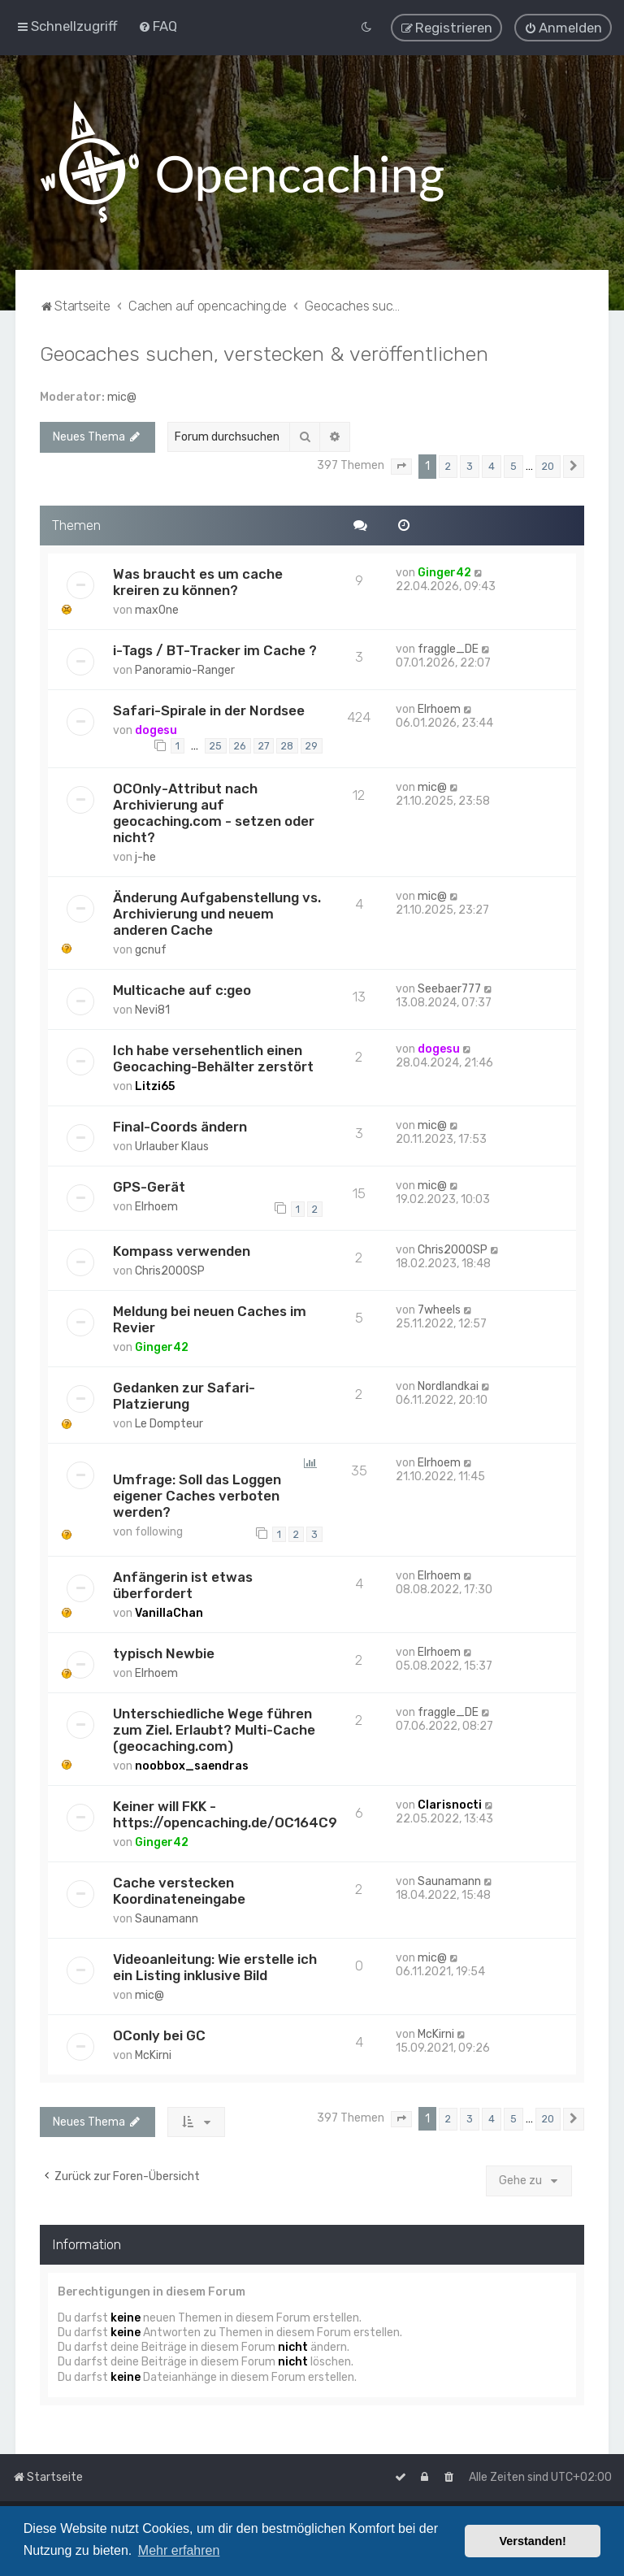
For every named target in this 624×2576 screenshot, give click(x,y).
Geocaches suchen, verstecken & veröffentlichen (264, 353)
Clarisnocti (450, 1804)
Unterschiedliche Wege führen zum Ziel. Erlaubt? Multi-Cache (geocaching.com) (214, 1729)
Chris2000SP (170, 1270)
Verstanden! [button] (533, 2541)
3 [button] (469, 465)
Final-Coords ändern (180, 1126)
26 (240, 745)
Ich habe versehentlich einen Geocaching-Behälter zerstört (213, 1057)
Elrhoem (439, 708)
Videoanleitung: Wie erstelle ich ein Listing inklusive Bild (215, 1966)
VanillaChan (169, 1612)
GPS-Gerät (149, 1186)
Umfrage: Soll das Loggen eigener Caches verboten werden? (197, 1494)
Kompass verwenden (181, 1250)
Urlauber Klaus (172, 1146)
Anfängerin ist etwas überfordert (183, 1584)
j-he (145, 856)
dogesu (156, 729)
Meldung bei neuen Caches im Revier (209, 1318)
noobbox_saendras (192, 1765)
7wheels (439, 1309)
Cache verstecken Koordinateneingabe (179, 1890)
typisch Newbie (163, 1652)
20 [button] (548, 465)
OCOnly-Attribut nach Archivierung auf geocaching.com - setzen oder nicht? (213, 812)
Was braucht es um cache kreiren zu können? (198, 581)
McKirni (153, 2054)
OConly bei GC (159, 2034)
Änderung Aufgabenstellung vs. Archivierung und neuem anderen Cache (217, 912)
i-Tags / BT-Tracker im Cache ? (215, 649)
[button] (401, 466)
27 (263, 745)
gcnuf (151, 949)
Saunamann (166, 1918)
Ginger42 (444, 572)
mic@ (121, 396)
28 (287, 745)
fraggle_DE (448, 648)
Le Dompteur (169, 1423)
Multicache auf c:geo (182, 989)
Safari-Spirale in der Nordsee (209, 710)
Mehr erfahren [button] (179, 2550)
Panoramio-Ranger (185, 669)
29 (312, 745)
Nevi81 (152, 1009)
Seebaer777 (449, 988)
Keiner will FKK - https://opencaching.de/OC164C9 (225, 1813)
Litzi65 (155, 1086)
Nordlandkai (448, 1385)
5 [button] (513, 465)
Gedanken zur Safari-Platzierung (184, 1395)
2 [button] (448, 465)
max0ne (157, 609)
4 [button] (491, 465)
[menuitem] (157, 26)
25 (216, 745)
